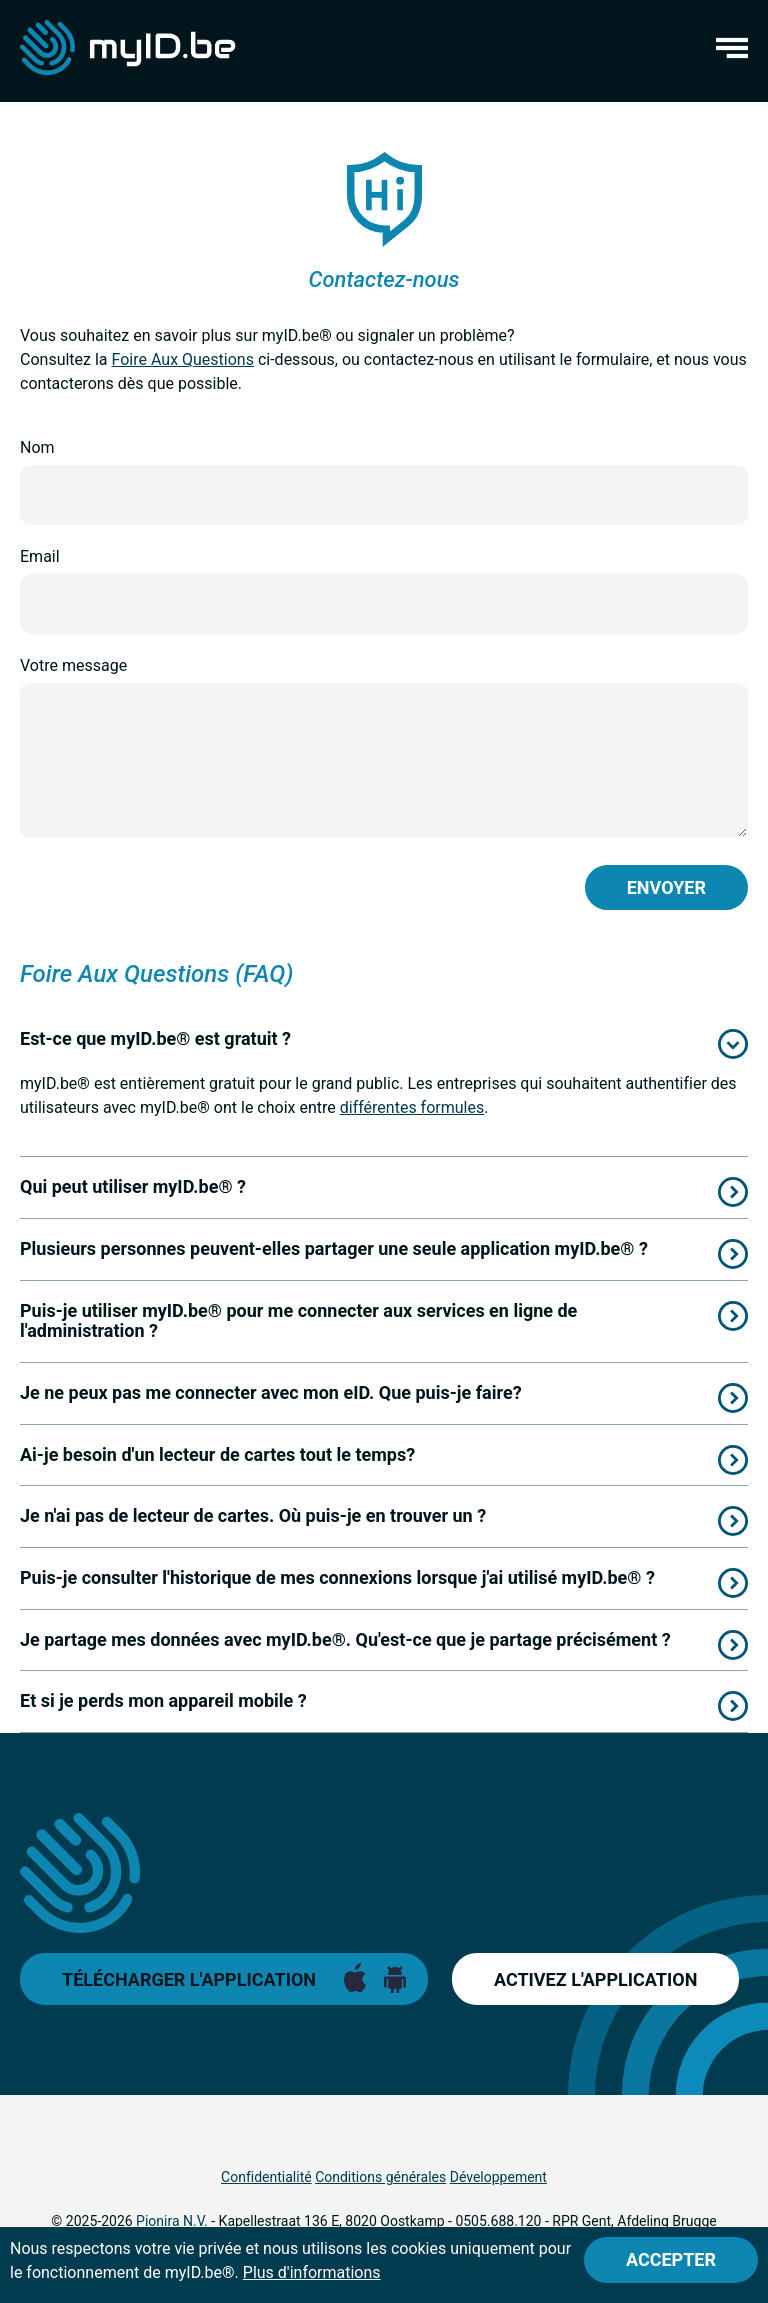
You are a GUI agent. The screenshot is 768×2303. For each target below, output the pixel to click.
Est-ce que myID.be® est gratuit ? (155, 1038)
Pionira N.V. (172, 2221)
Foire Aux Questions (183, 359)
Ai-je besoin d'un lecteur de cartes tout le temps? (217, 1454)
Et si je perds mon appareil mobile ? (163, 1700)
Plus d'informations (312, 2272)
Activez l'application (595, 1979)
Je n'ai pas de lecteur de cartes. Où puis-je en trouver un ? (253, 1515)
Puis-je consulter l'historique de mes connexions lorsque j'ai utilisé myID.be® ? (337, 1577)
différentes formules (412, 1107)
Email (40, 556)
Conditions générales (380, 2177)
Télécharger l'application (189, 1979)
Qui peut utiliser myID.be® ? (133, 1186)
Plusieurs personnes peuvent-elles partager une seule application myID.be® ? (334, 1248)
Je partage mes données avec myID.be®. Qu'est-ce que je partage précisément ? (345, 1639)
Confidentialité (266, 2177)
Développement (498, 2177)
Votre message (73, 665)
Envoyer (666, 887)
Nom (37, 447)
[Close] (671, 2260)
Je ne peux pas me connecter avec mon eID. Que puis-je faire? (271, 1392)
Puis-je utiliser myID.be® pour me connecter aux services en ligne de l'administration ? (298, 1321)
